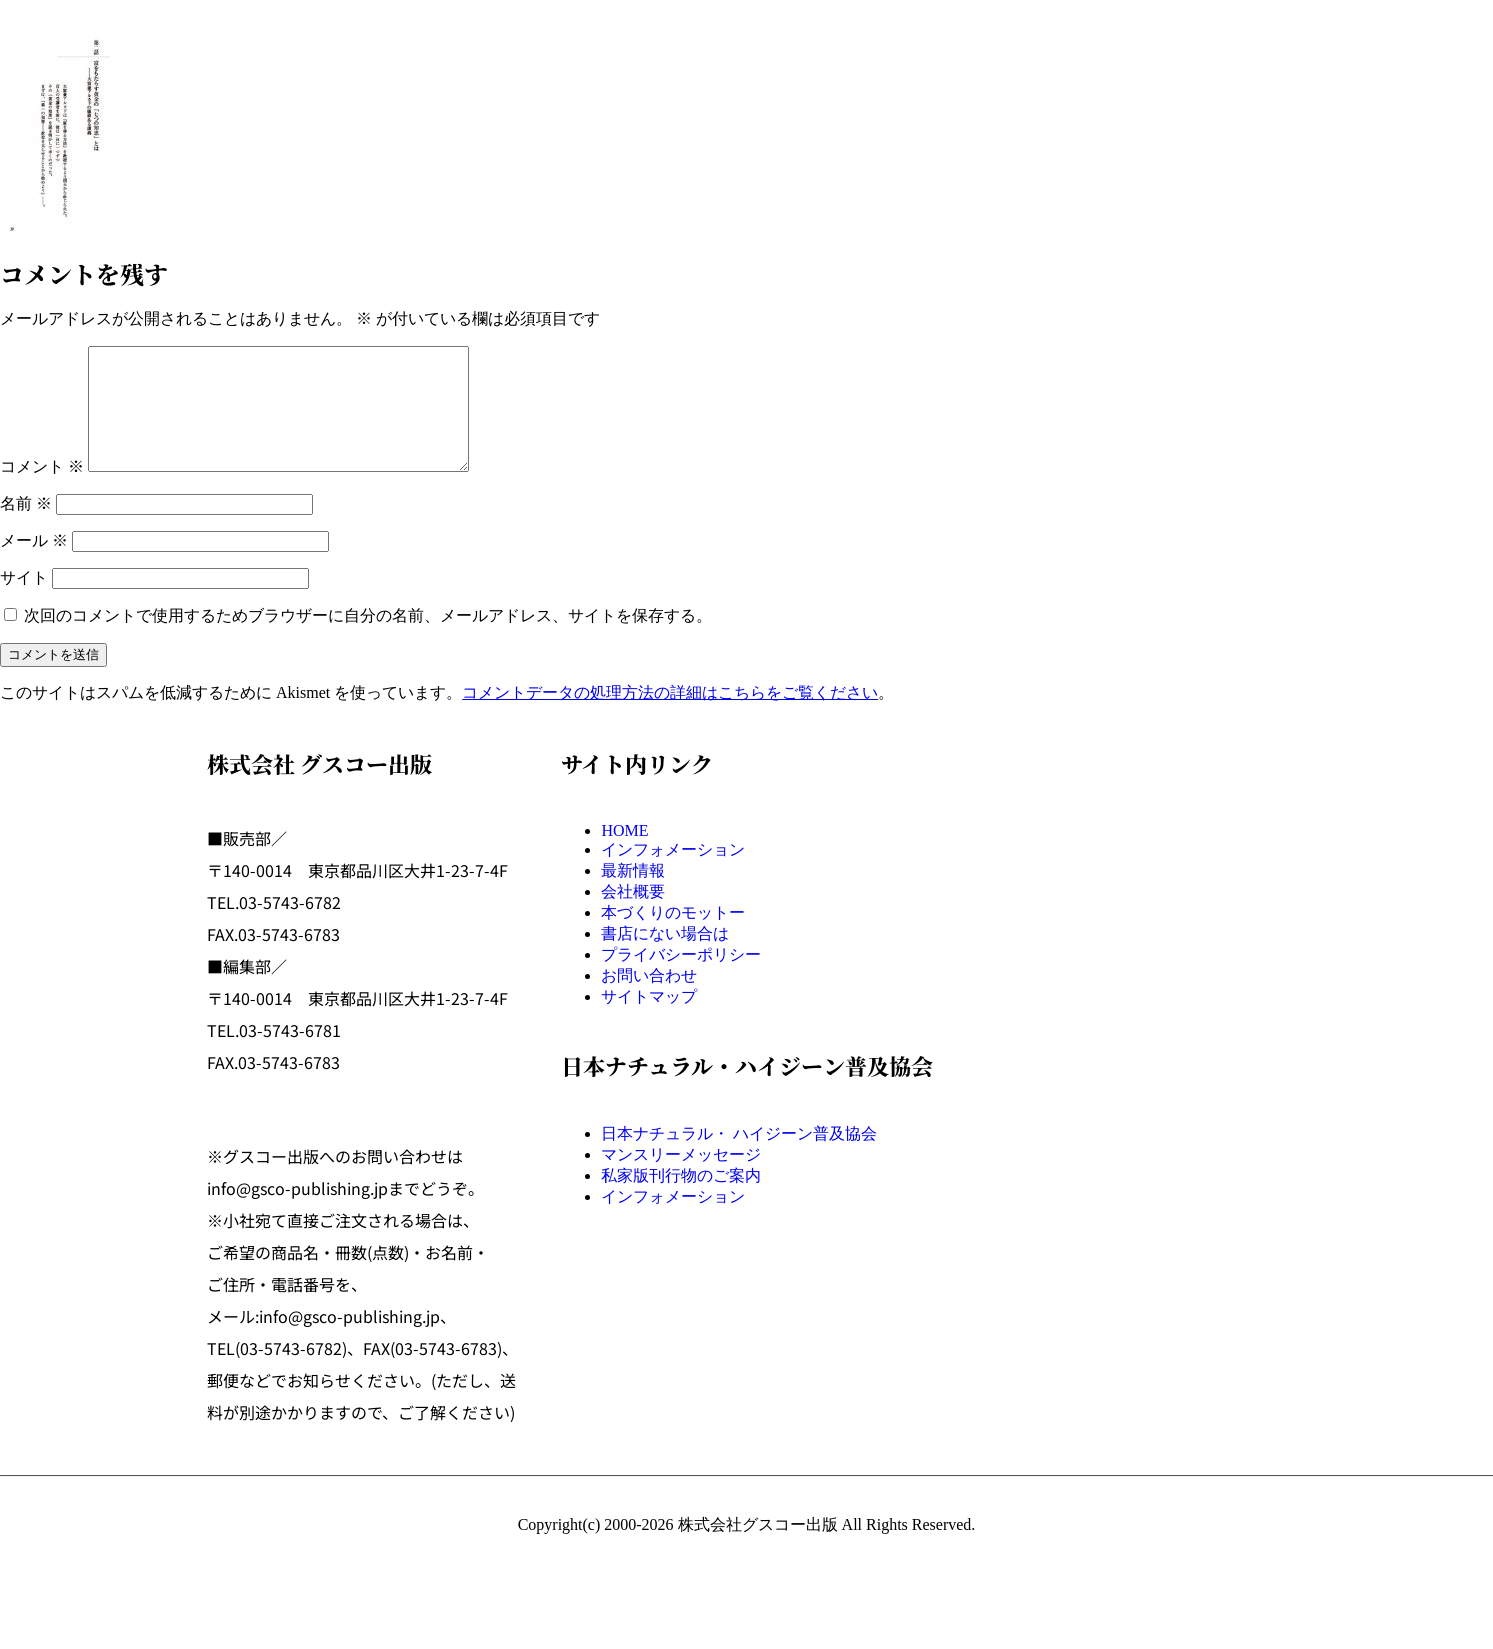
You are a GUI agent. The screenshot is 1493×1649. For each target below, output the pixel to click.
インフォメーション (673, 873)
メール (34, 564)
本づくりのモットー (673, 936)
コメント (42, 490)
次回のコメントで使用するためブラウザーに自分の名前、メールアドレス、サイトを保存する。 (368, 639)
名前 (26, 527)
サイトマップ (649, 1020)
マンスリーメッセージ (681, 1178)
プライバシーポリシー (681, 978)
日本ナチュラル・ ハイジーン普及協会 (739, 1157)
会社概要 (633, 915)
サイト (24, 601)
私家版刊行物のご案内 (681, 1199)
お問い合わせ (649, 999)
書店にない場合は (665, 957)
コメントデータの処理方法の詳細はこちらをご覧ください (670, 716)
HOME (624, 854)
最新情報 (633, 894)
